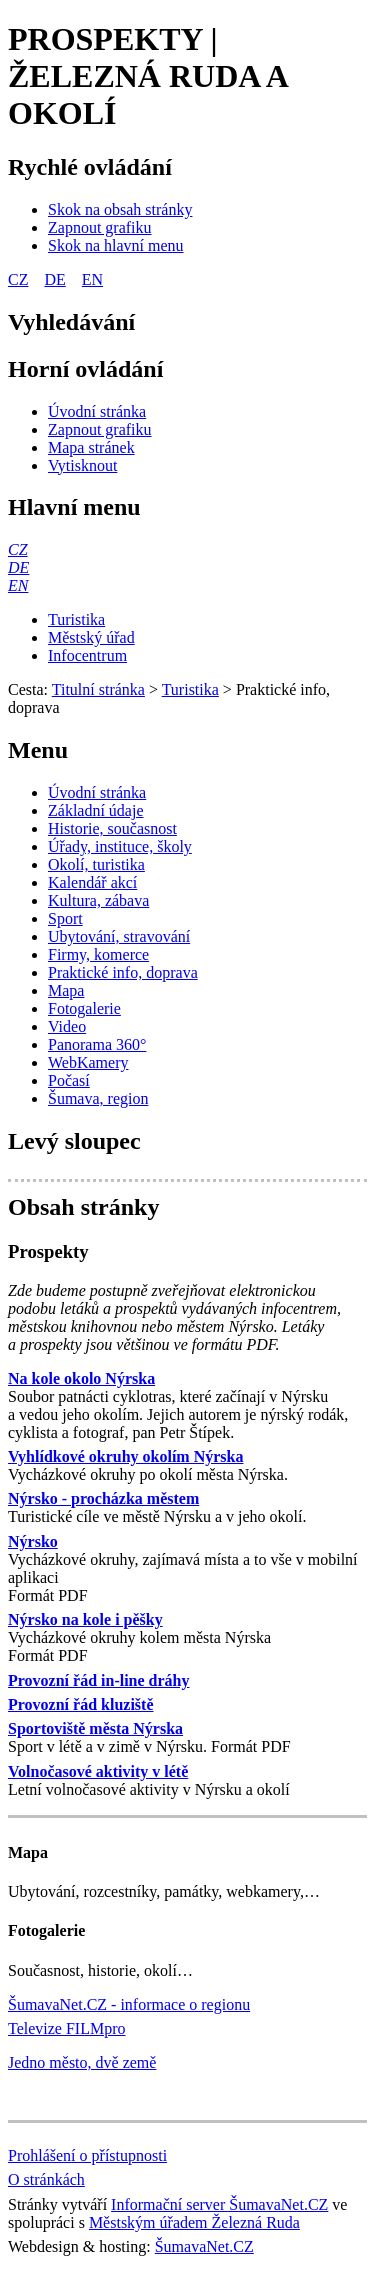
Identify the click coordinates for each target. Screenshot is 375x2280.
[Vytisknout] (82, 465)
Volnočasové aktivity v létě (98, 1771)
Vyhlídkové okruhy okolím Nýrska (125, 1456)
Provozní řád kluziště (80, 1704)
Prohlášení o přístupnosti (87, 2155)
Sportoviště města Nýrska (95, 1728)
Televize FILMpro (67, 2028)
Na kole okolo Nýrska (81, 1378)
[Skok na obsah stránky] (120, 209)
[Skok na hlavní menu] (116, 245)
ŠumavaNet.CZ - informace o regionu (129, 2004)
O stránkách (46, 2179)
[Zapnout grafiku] (100, 227)
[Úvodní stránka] (97, 411)
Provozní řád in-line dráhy (99, 1680)
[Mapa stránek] (91, 447)
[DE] (18, 567)
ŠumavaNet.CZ (204, 2246)
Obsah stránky (83, 1207)
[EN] (18, 585)
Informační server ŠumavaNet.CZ (219, 2204)
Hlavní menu (74, 507)
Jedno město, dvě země (82, 2062)
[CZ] (18, 549)
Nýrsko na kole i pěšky (85, 1619)
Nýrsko (33, 1541)
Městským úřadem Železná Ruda (194, 2222)
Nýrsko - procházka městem (103, 1498)
